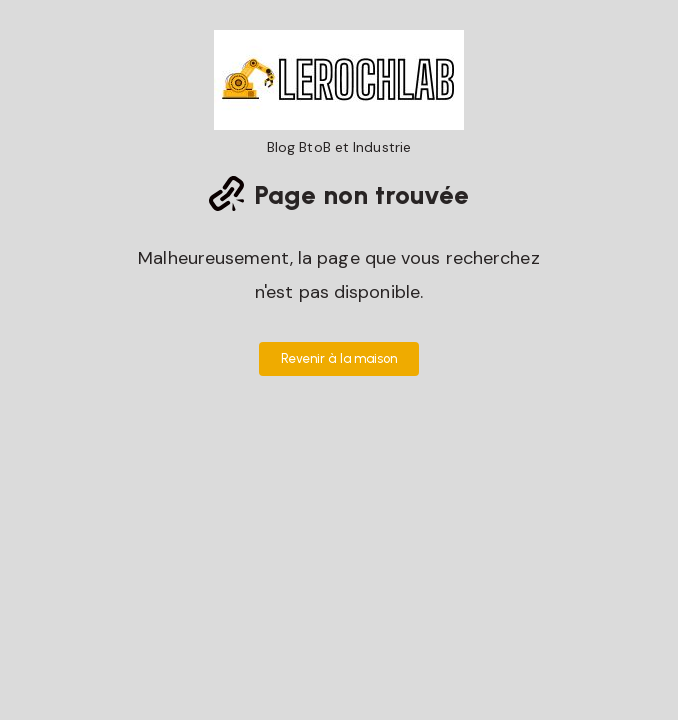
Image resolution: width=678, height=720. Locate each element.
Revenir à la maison (339, 358)
